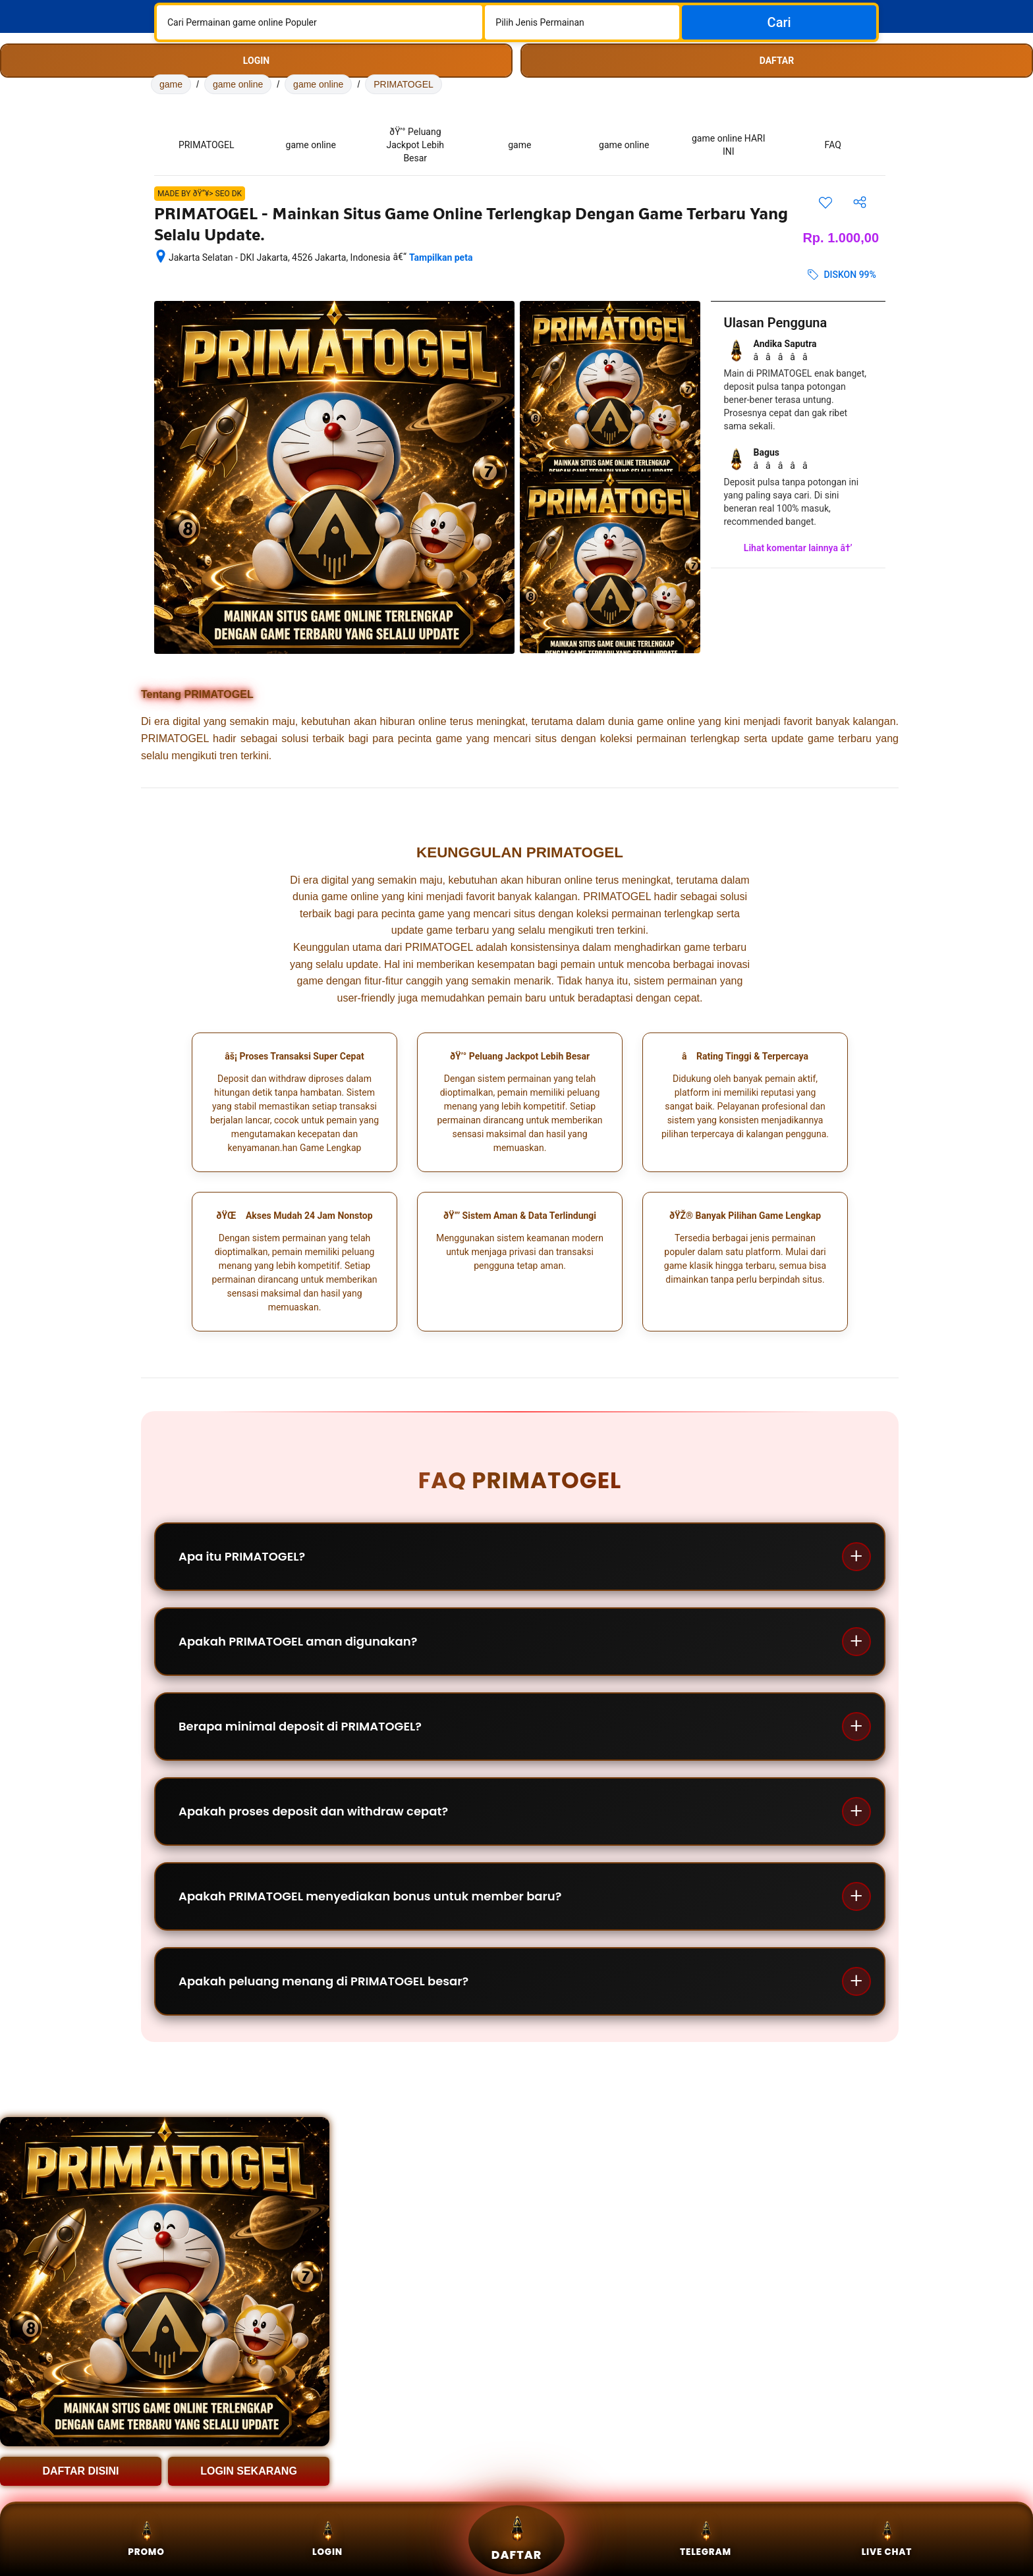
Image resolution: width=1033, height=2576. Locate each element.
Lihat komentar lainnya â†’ (798, 548)
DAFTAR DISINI (80, 2471)
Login (327, 2539)
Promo (146, 2539)
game (170, 84)
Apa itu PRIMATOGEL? (242, 1556)
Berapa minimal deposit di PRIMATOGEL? (300, 1726)
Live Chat (887, 2539)
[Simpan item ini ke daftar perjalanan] (825, 202)
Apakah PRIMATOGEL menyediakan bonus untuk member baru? (370, 1896)
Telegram (705, 2539)
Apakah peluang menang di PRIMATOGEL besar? (323, 1981)
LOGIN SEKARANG (248, 2471)
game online (238, 84)
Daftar (516, 2539)
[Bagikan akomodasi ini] (860, 202)
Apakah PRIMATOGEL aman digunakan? (298, 1641)
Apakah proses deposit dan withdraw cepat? (313, 1811)
